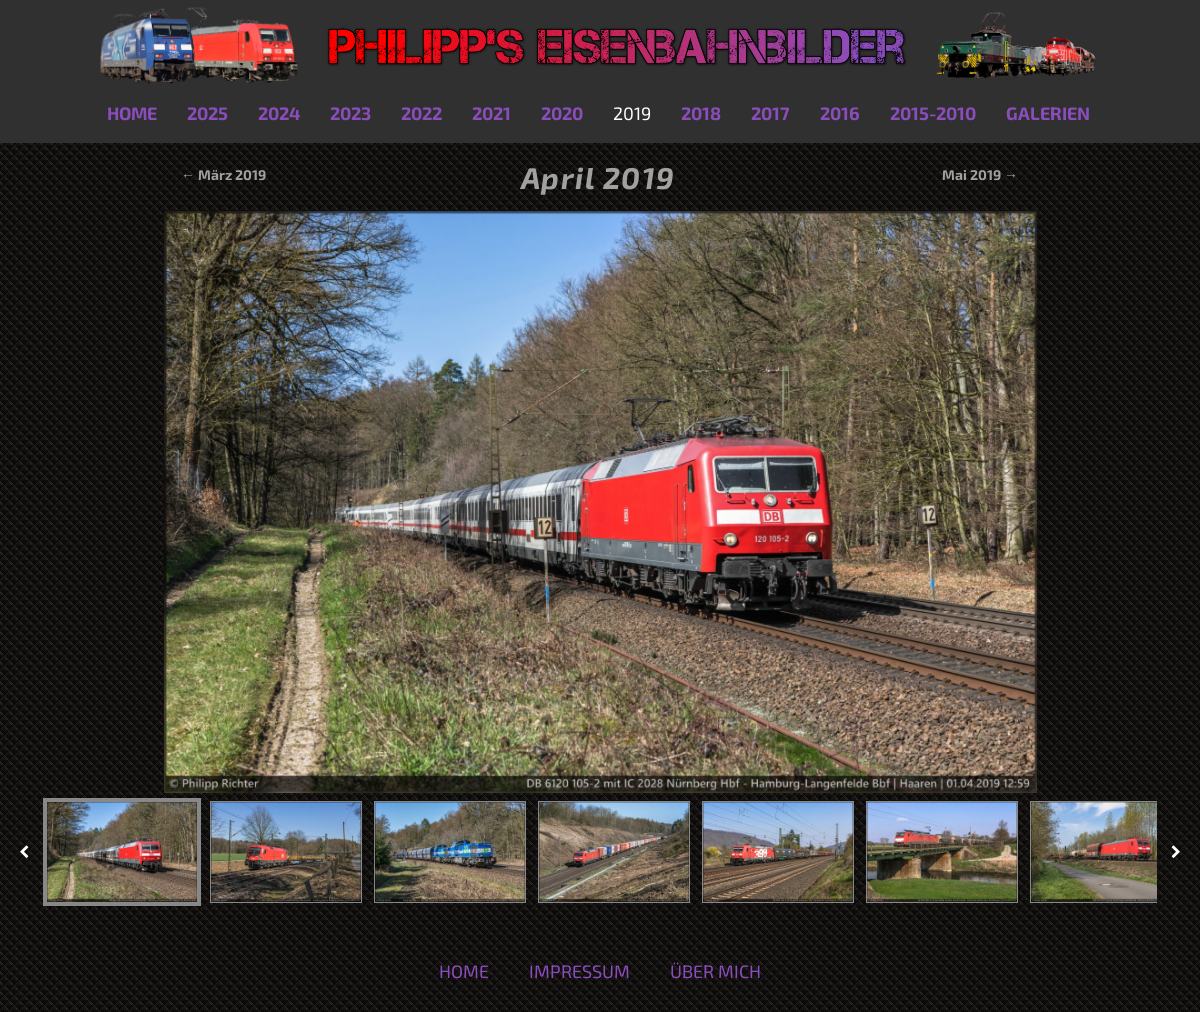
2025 (207, 113)
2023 (350, 113)
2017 (770, 113)
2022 (421, 113)
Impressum (579, 971)
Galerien (1048, 113)
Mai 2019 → (980, 174)
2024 (279, 113)
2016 (840, 113)
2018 (701, 113)
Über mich (715, 971)
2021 (491, 113)
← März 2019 (222, 174)
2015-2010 (933, 113)
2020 (562, 113)
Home (132, 113)
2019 (632, 113)
